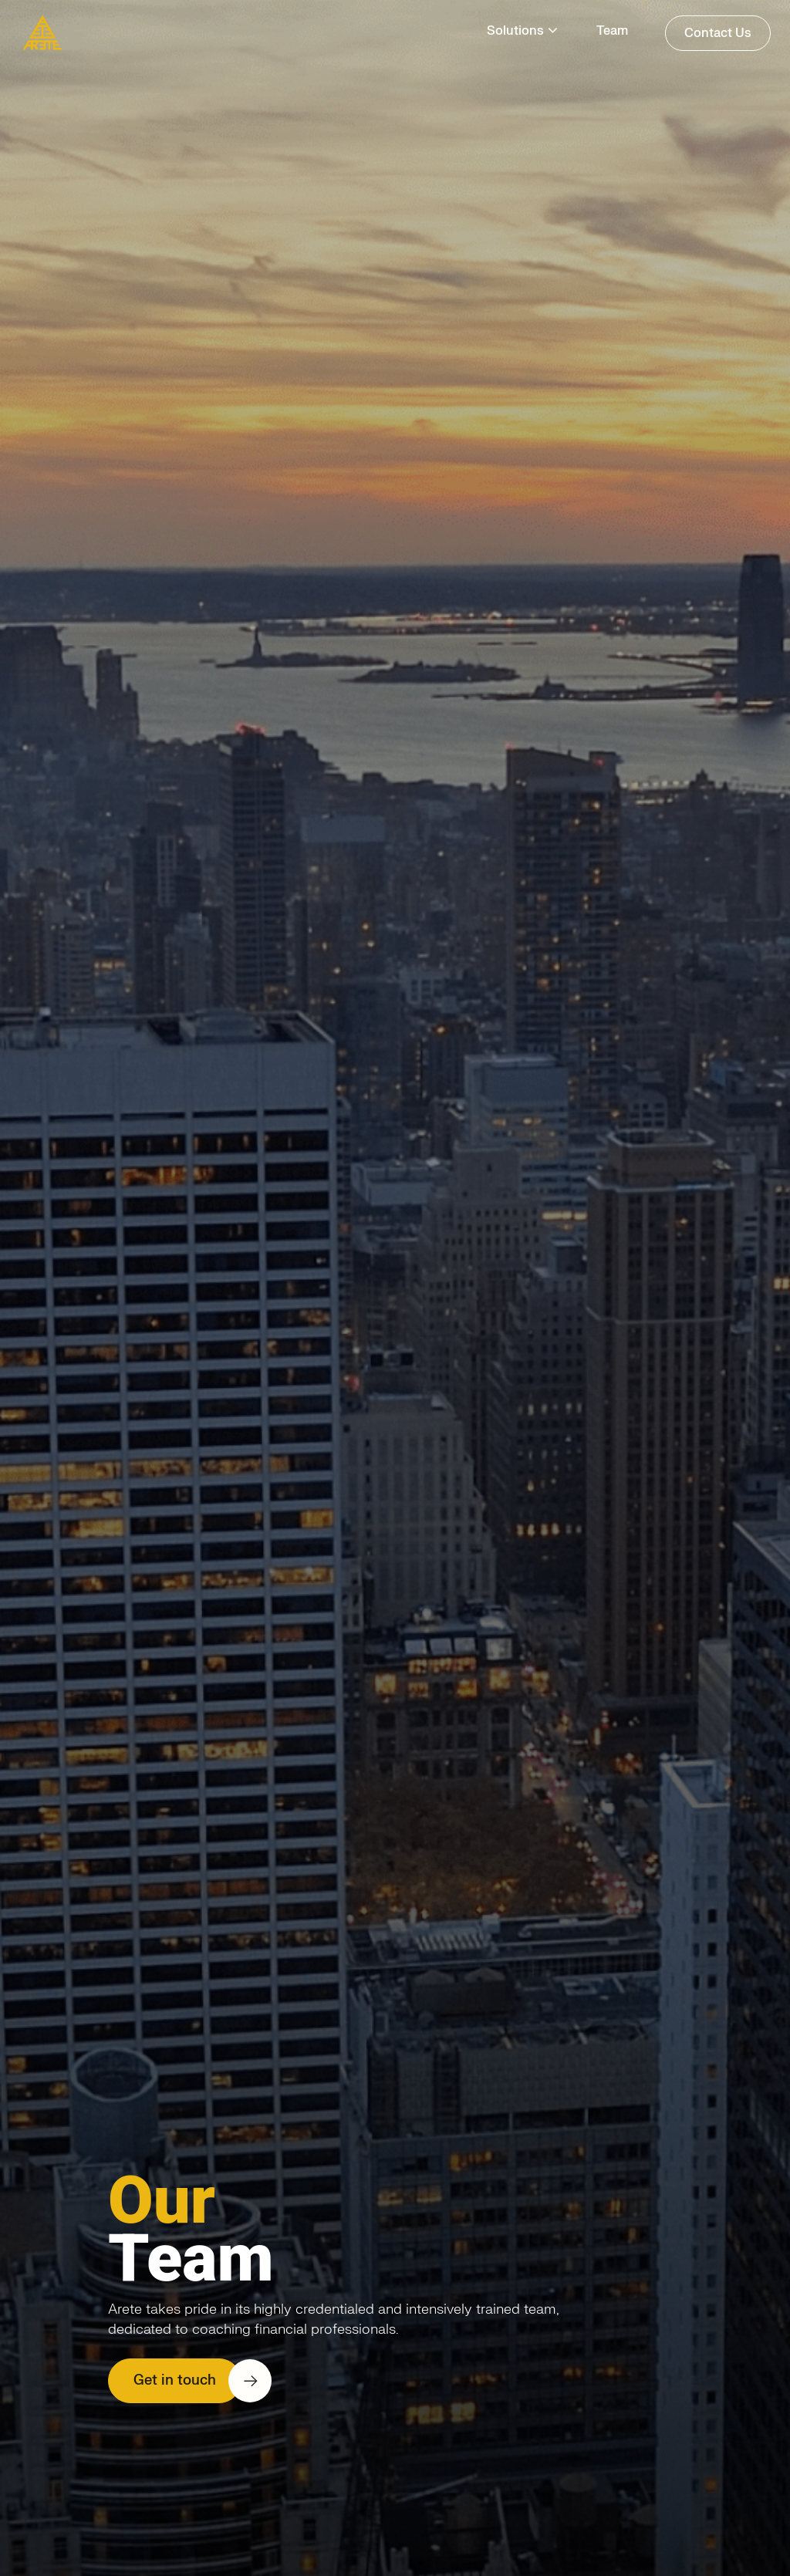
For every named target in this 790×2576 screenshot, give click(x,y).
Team (612, 31)
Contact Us (717, 33)
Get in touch (174, 2380)
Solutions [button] (515, 31)
